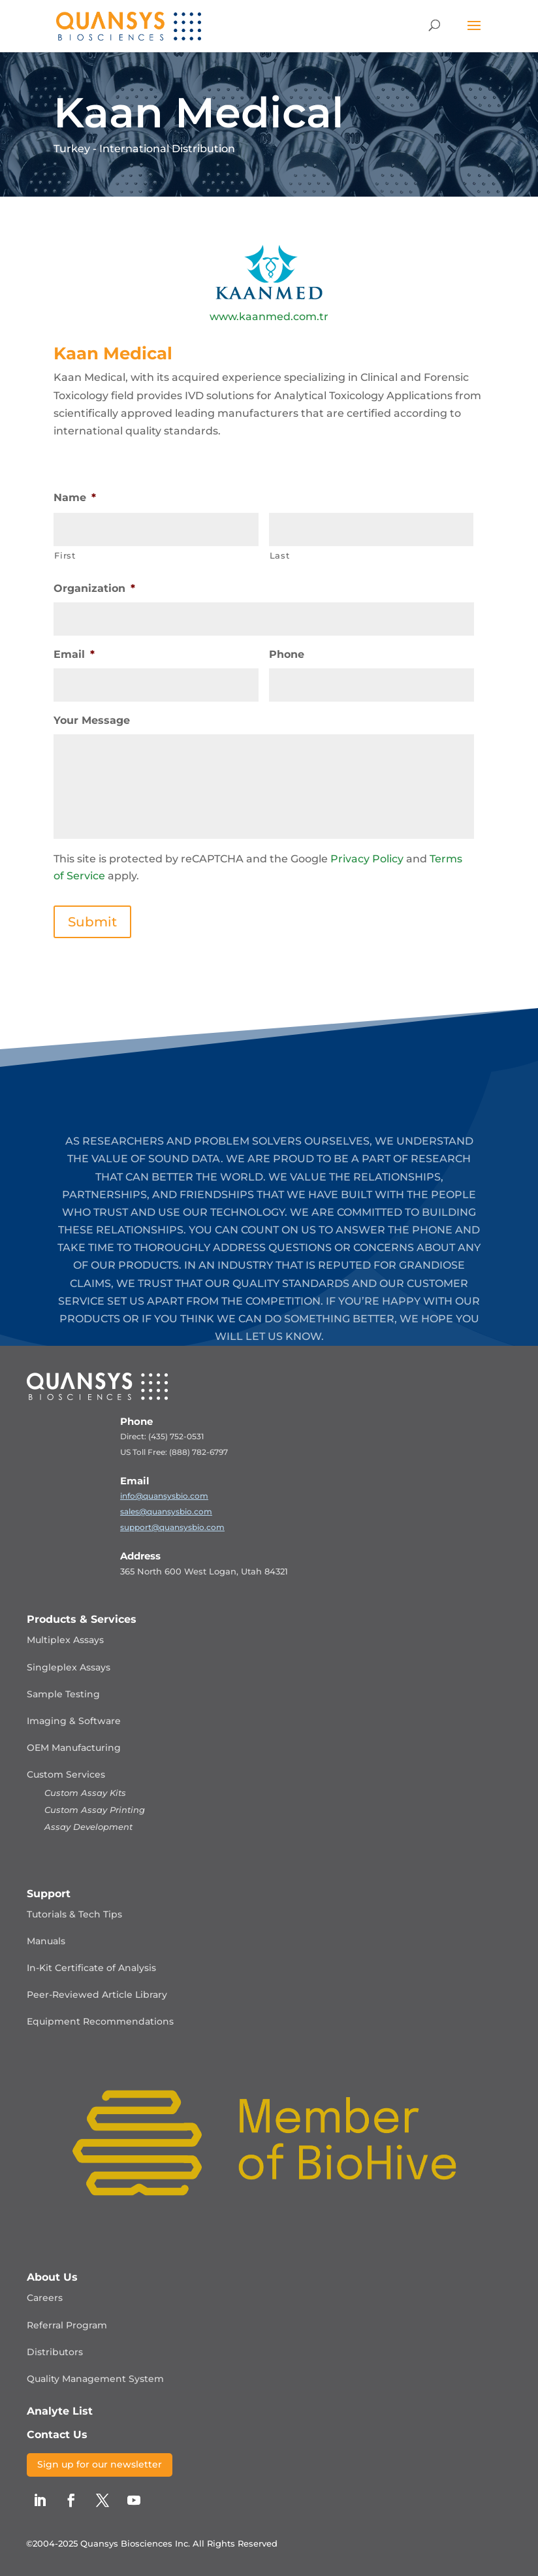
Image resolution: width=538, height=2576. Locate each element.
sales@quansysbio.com (166, 1511)
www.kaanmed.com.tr (269, 316)
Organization (94, 588)
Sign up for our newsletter (99, 2464)
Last (280, 555)
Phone (286, 654)
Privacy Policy (367, 859)
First (64, 555)
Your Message (92, 720)
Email (74, 654)
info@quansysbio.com (164, 1496)
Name (75, 497)
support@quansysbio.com (172, 1527)
